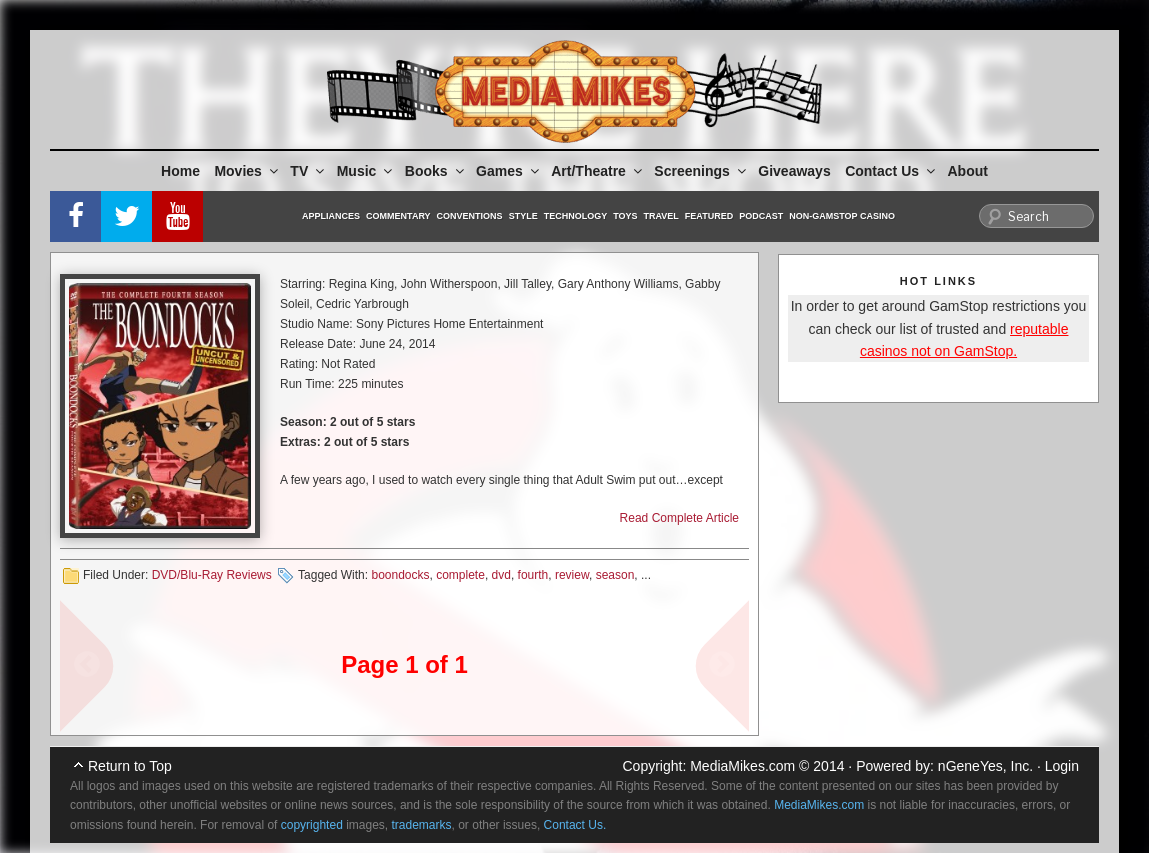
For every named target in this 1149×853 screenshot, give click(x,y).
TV (308, 171)
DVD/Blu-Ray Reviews (212, 575)
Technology (576, 216)
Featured (709, 216)
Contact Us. (575, 825)
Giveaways (794, 171)
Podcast (761, 216)
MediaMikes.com (742, 766)
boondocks (400, 575)
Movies (247, 171)
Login (1062, 766)
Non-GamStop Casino (842, 216)
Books (436, 171)
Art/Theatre (598, 171)
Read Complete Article (679, 518)
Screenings (701, 171)
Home (180, 171)
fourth (533, 575)
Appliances (331, 216)
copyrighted (312, 825)
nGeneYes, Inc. (985, 766)
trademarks (422, 825)
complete (460, 575)
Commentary (398, 216)
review (572, 575)
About (968, 171)
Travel (661, 216)
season (615, 575)
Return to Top (130, 766)
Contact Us (891, 171)
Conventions (470, 216)
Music (366, 171)
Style (523, 216)
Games (509, 171)
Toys (625, 216)
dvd (501, 575)
